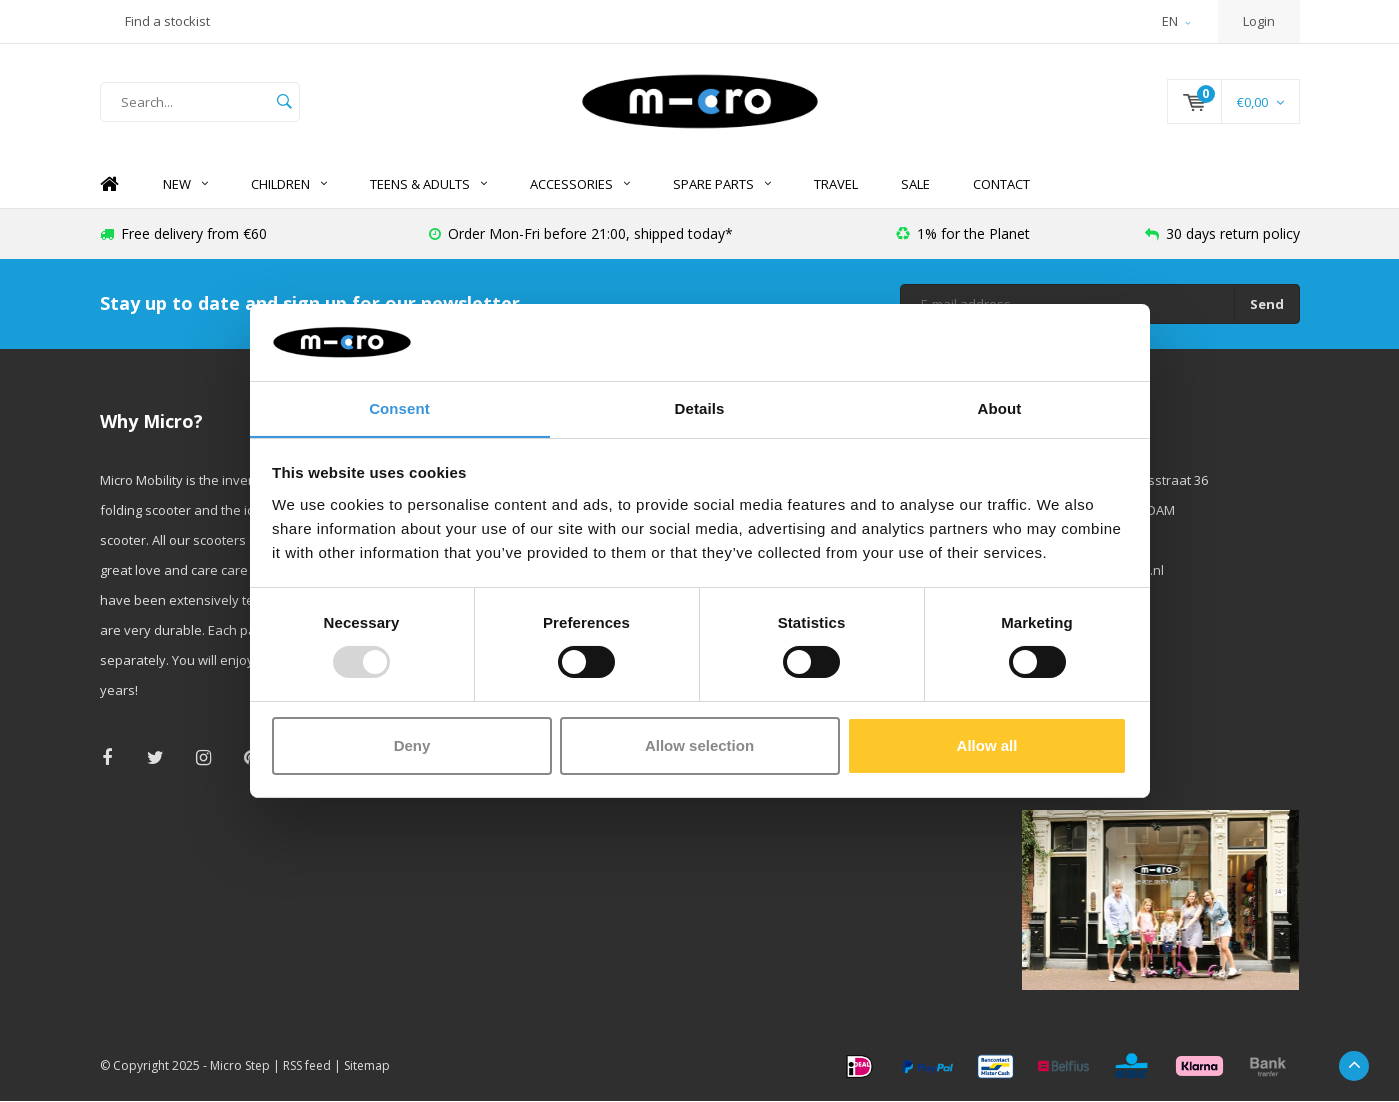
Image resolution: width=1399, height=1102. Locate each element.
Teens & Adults (428, 185)
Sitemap (367, 1066)
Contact (1001, 185)
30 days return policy (1222, 234)
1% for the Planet (963, 234)
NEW (185, 185)
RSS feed (307, 1066)
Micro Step (240, 1066)
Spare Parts (722, 185)
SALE (915, 185)
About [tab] (1000, 407)
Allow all (987, 745)
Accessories (580, 185)
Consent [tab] (399, 407)
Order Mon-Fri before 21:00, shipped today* (581, 234)
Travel (836, 185)
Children (289, 185)
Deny (412, 745)
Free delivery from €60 (183, 234)
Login (1259, 21)
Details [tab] (700, 407)
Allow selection (699, 745)
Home (110, 185)
